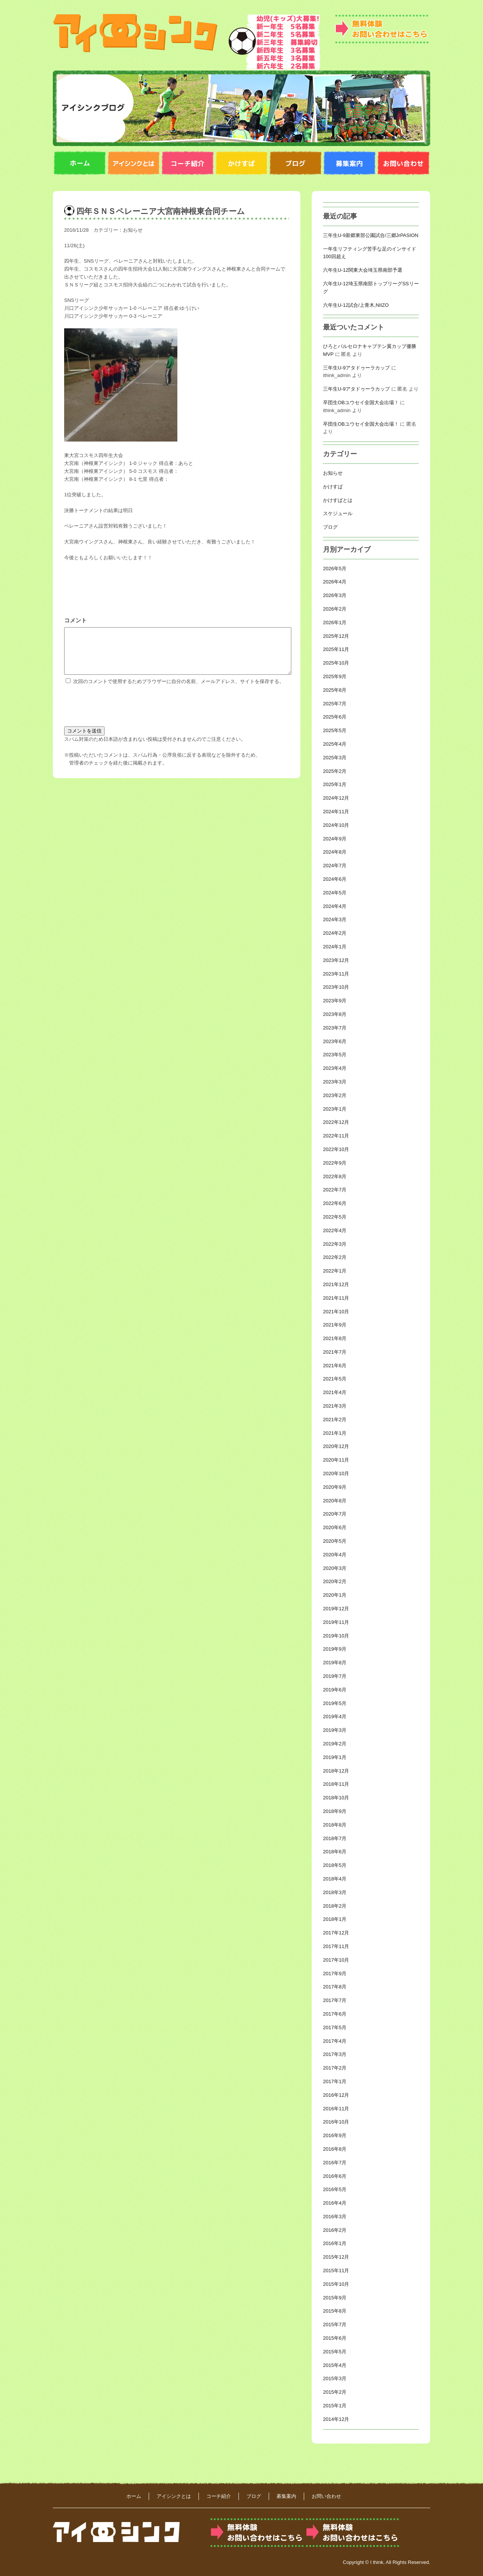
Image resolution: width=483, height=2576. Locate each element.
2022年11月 (336, 1136)
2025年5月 (334, 730)
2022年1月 (334, 1271)
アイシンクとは (174, 2496)
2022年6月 (334, 1203)
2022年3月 (334, 1244)
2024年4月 (334, 906)
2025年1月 (334, 784)
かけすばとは (337, 500)
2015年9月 (334, 2298)
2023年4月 (334, 1068)
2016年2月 (334, 2230)
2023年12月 (336, 960)
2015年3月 (334, 2378)
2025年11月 (336, 649)
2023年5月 (334, 1054)
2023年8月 (334, 1014)
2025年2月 (334, 771)
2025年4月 (334, 744)
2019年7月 (334, 1676)
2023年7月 (334, 1028)
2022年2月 (334, 1257)
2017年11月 (336, 1946)
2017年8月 (334, 1987)
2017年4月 (334, 2041)
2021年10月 (336, 1311)
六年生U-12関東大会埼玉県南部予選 (362, 270)
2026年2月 (334, 609)
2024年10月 (336, 825)
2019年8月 (334, 1662)
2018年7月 (334, 1838)
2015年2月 (334, 2392)
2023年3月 (334, 1082)
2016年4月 (334, 2203)
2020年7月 (334, 1514)
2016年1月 (334, 2243)
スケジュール (337, 513)
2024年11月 (336, 811)
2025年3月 (334, 757)
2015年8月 (334, 2311)
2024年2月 (334, 933)
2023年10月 (336, 987)
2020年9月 (334, 1487)
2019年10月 (336, 1636)
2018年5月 (334, 1865)
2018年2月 (334, 1906)
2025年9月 (334, 676)
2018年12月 (336, 1771)
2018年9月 (334, 1811)
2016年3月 (334, 2216)
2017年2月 (334, 2068)
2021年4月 (334, 1392)
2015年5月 (334, 2351)
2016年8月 (334, 2149)
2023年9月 (334, 1000)
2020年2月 (334, 1581)
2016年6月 (334, 2176)
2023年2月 (334, 1095)
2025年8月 (334, 690)
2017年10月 (336, 1960)
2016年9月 (334, 2135)
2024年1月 (334, 946)
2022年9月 (334, 1163)
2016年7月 (334, 2162)
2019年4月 (334, 1716)
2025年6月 (334, 717)
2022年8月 (334, 1176)
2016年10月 (336, 2122)
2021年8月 (334, 1338)
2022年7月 (334, 1190)
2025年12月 (336, 636)
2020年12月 (336, 1446)
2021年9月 (334, 1325)
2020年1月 (334, 1595)
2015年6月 (334, 2338)
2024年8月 (334, 852)
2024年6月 (334, 879)
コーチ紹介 (218, 2496)
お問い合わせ (326, 2496)
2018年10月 (336, 1797)
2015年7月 (334, 2324)
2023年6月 (334, 1041)
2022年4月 (334, 1230)
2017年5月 (334, 2027)
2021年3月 (334, 1406)
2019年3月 (334, 1730)
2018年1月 (334, 1919)
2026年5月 (334, 568)
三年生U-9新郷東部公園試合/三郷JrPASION (370, 235)
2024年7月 (334, 865)
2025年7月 (334, 703)
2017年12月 (336, 1933)
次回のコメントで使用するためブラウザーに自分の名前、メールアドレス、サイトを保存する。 (178, 690)
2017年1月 (334, 2081)
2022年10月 (336, 1149)
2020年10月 (336, 1473)
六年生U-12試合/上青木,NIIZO (356, 305)
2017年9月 (334, 1973)
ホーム (133, 2496)
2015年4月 (334, 2365)
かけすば (333, 486)
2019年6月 (334, 1690)
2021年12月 (336, 1284)
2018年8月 (334, 1825)
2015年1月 (334, 2405)
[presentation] (121, 713)
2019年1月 (334, 1757)
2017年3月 (334, 2054)
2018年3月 (334, 1892)
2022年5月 (334, 1217)
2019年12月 (336, 1608)
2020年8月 (334, 1500)
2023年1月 (334, 1109)
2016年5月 (334, 2189)
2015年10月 (336, 2284)
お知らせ (133, 230)
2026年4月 (334, 582)
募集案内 (286, 2496)
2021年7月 (334, 1352)
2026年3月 (334, 595)
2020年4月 (334, 1554)
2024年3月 (334, 919)
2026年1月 (334, 622)
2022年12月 (336, 1122)
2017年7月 (334, 2000)
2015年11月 (336, 2270)
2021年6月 (334, 1365)
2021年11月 (336, 1298)
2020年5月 (334, 1541)
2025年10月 (336, 663)
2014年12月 (336, 2419)
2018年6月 (334, 1851)
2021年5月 (334, 1379)
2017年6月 (334, 2014)
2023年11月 (336, 974)
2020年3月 (334, 1568)
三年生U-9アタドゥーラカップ (356, 368)
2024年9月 (334, 839)
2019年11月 (336, 1622)
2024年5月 (334, 893)
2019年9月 (334, 1649)
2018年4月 (334, 1879)
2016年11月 (336, 2108)
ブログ (330, 527)
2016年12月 (336, 2095)
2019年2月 (334, 1744)
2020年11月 (336, 1460)
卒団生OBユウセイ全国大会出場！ (361, 402)
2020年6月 (334, 1527)
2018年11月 (336, 1784)
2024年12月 (336, 798)
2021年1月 (334, 1433)
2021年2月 (334, 1419)
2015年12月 (336, 2257)
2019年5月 (334, 1703)
